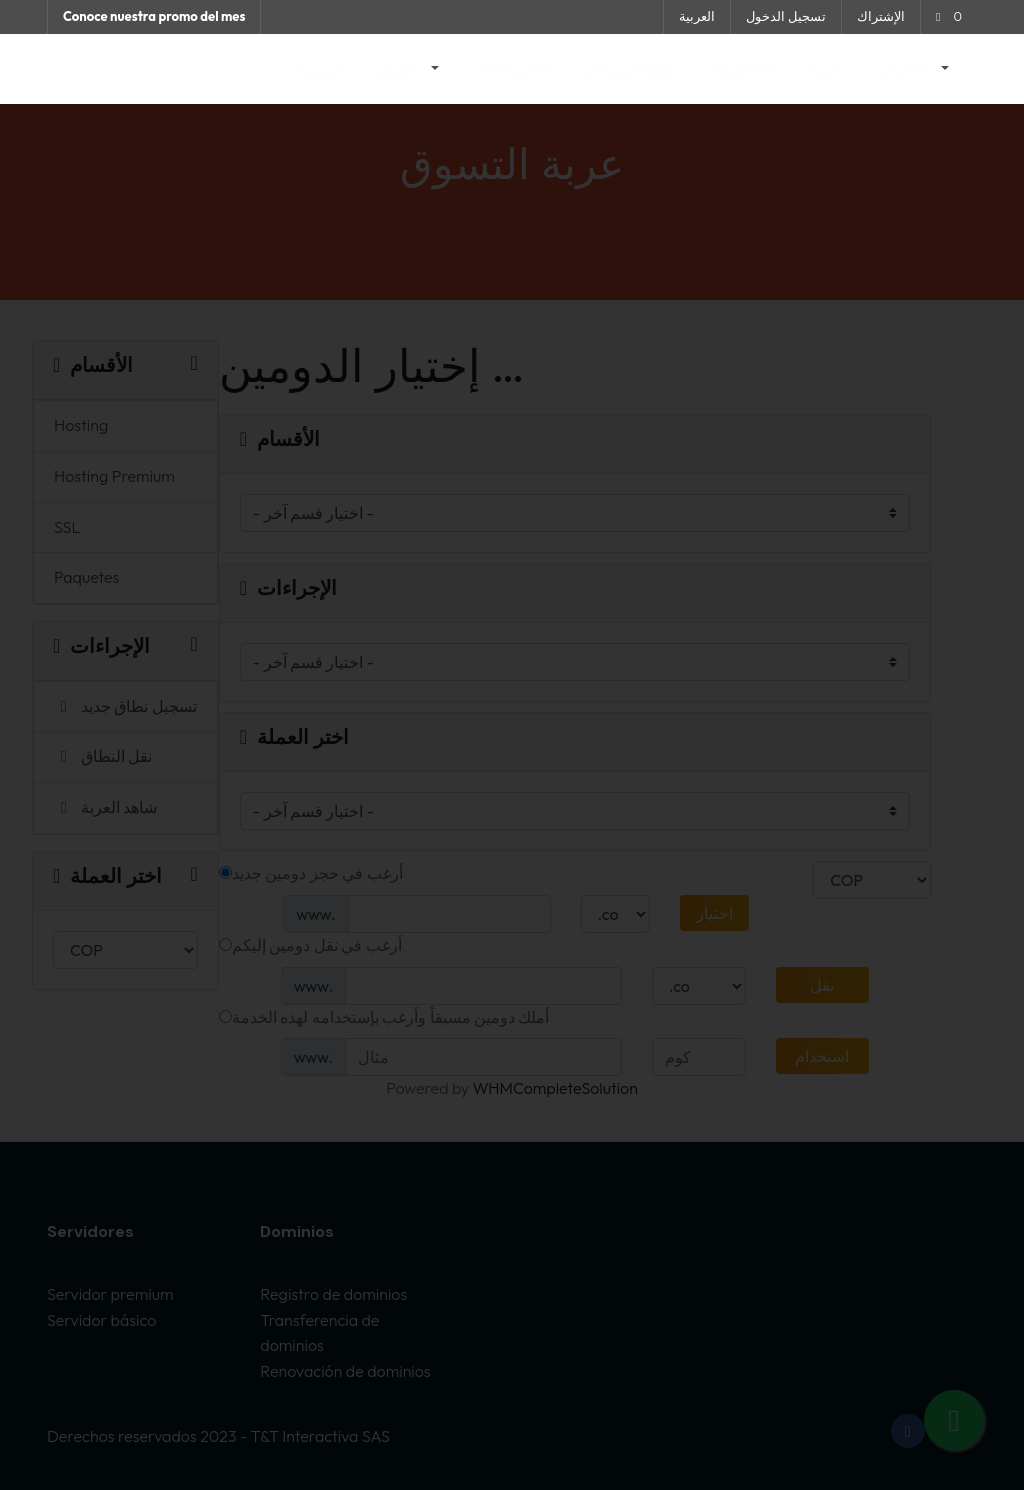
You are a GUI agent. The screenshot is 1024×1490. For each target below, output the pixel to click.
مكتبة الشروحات (630, 69)
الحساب (901, 69)
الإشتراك (881, 16)
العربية (697, 16)
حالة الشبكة (743, 69)
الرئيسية (320, 69)
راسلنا (827, 69)
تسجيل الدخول (786, 16)
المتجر (396, 69)
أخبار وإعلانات (510, 69)
